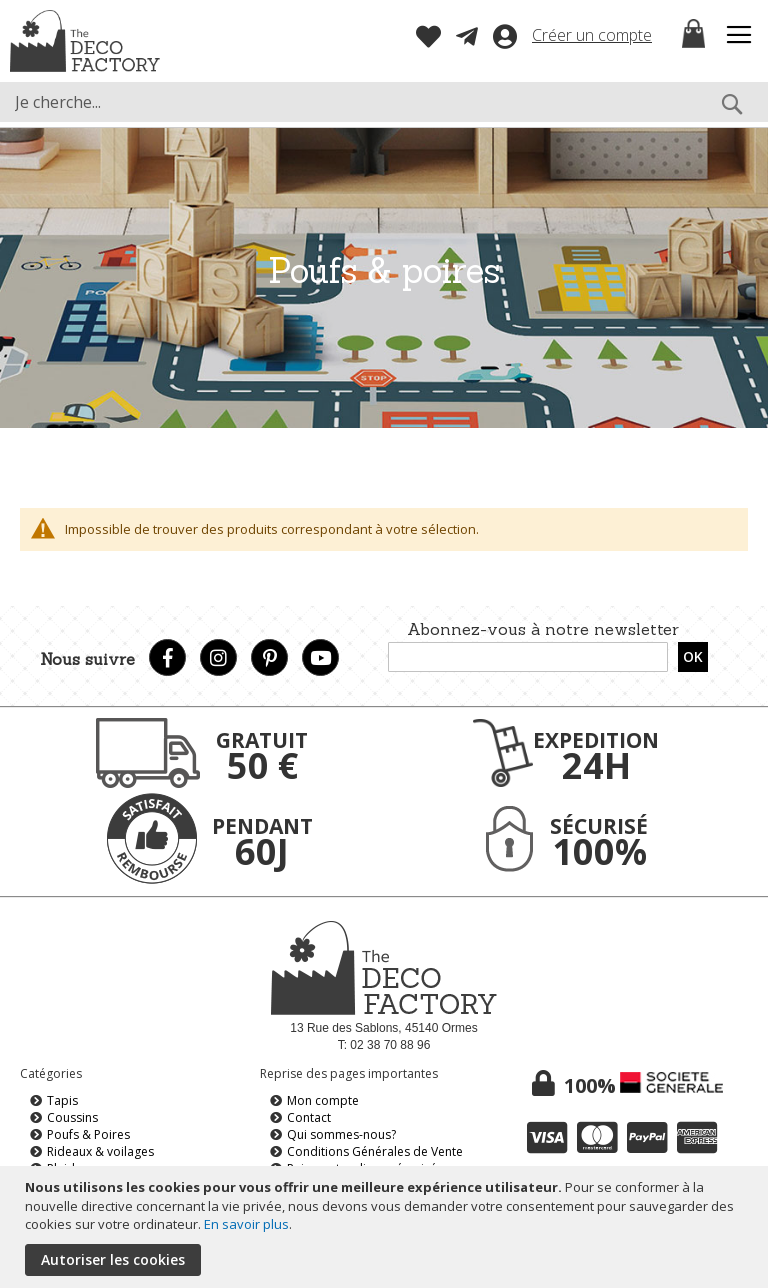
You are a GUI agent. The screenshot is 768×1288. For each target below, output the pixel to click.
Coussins (72, 1117)
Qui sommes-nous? (341, 1134)
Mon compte (323, 1100)
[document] (386, 1227)
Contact (309, 1117)
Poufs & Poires (88, 1134)
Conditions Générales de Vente (375, 1151)
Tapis (62, 1100)
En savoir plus (246, 1224)
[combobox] (384, 102)
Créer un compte (592, 35)
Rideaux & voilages (100, 1151)
